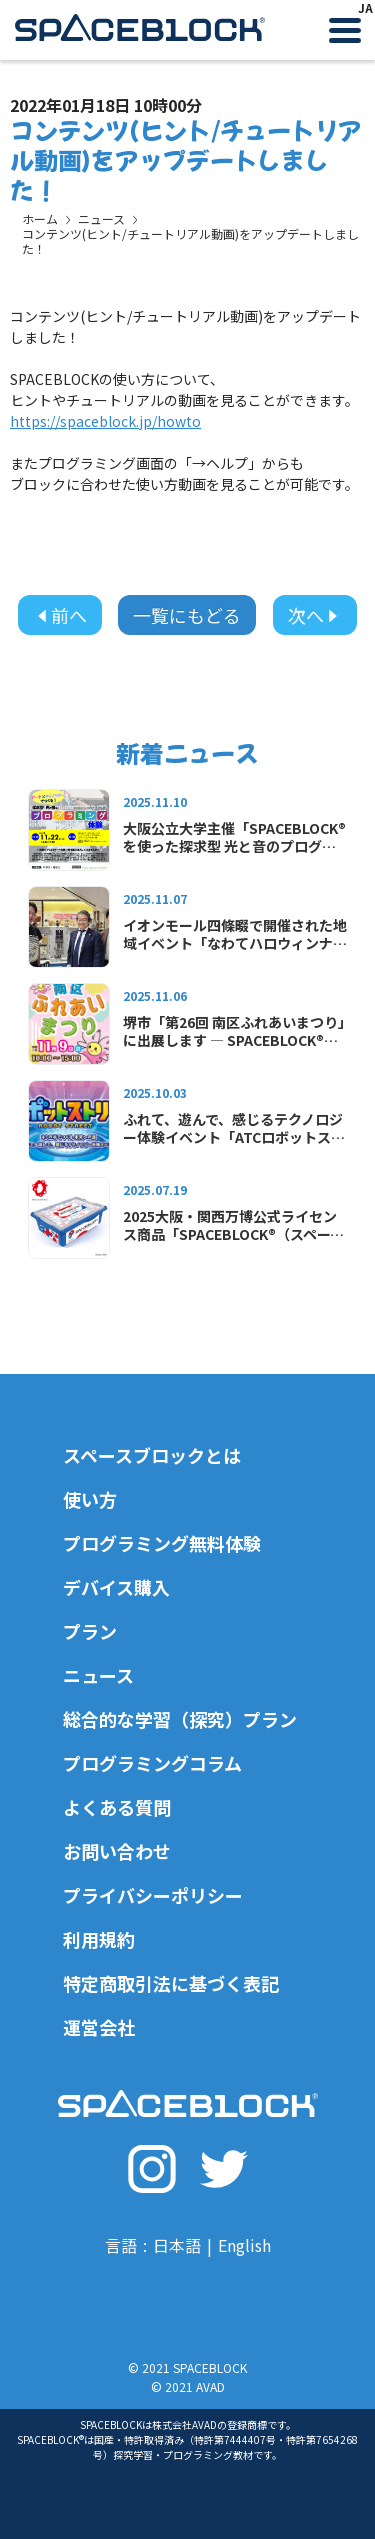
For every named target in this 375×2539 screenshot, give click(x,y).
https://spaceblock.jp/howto (105, 421)
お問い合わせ (117, 1851)
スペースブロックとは (152, 1455)
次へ (315, 615)
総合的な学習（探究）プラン (180, 1719)
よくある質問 (117, 1807)
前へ (60, 615)
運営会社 (99, 2027)
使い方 (90, 1499)
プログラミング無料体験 (162, 1543)
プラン (90, 1631)
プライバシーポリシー (153, 1895)
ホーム (40, 218)
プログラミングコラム (152, 1763)
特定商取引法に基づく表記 (171, 1983)
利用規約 (99, 1939)
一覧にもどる (187, 615)
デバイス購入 (116, 1587)
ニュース (101, 218)
